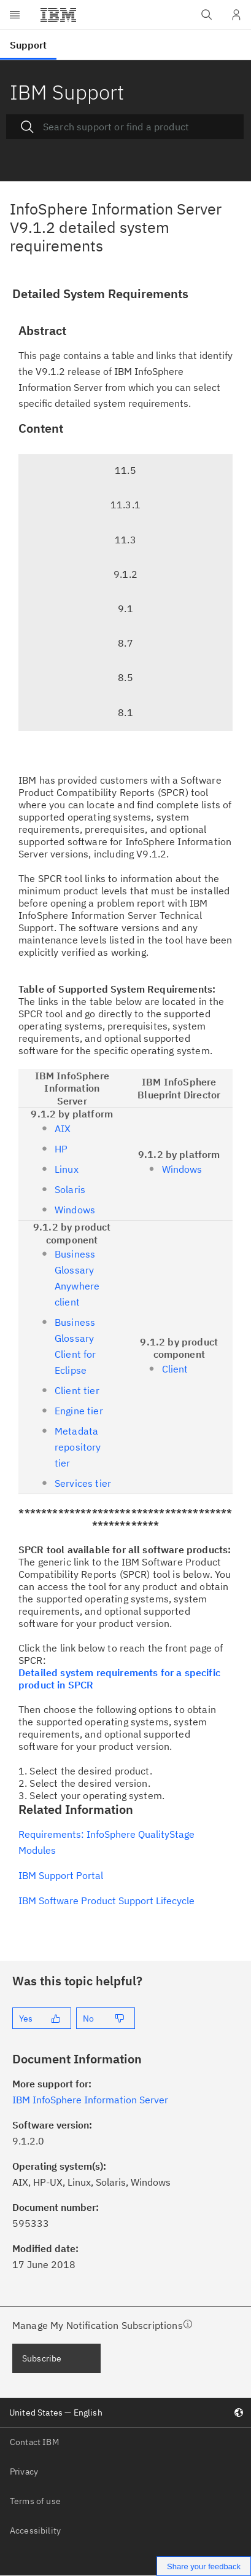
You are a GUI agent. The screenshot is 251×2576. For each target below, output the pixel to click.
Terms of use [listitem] (35, 2501)
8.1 (125, 712)
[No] (105, 2018)
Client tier (77, 1390)
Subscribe (41, 2358)
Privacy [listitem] (24, 2471)
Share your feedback (204, 2566)
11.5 (125, 470)
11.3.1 (125, 504)
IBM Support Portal (60, 1875)
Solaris (70, 1189)
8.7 (125, 643)
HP (61, 1149)
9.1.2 (125, 574)
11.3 (125, 540)
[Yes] (41, 2018)
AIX (63, 1128)
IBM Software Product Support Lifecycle (106, 1900)
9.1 (125, 608)
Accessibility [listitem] (35, 2530)
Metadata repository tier (78, 1447)
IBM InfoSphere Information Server (90, 2099)
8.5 (125, 677)
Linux (67, 1169)
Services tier (83, 1483)
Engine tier (79, 1410)
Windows (75, 1209)
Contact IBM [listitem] (34, 2442)
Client (175, 1369)
